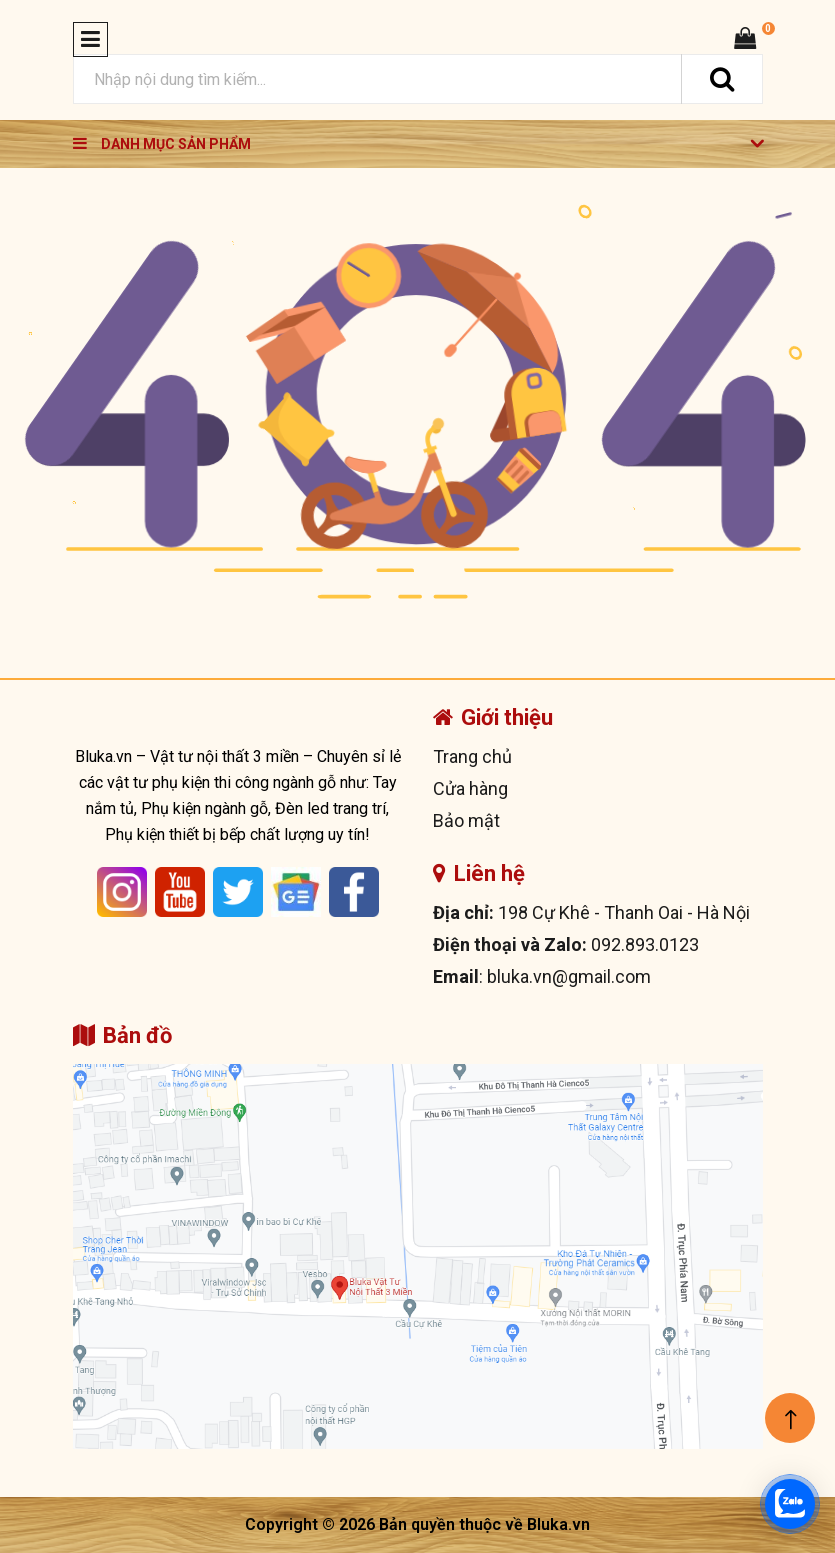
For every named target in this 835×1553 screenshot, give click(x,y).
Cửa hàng (470, 788)
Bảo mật (466, 820)
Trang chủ (472, 756)
